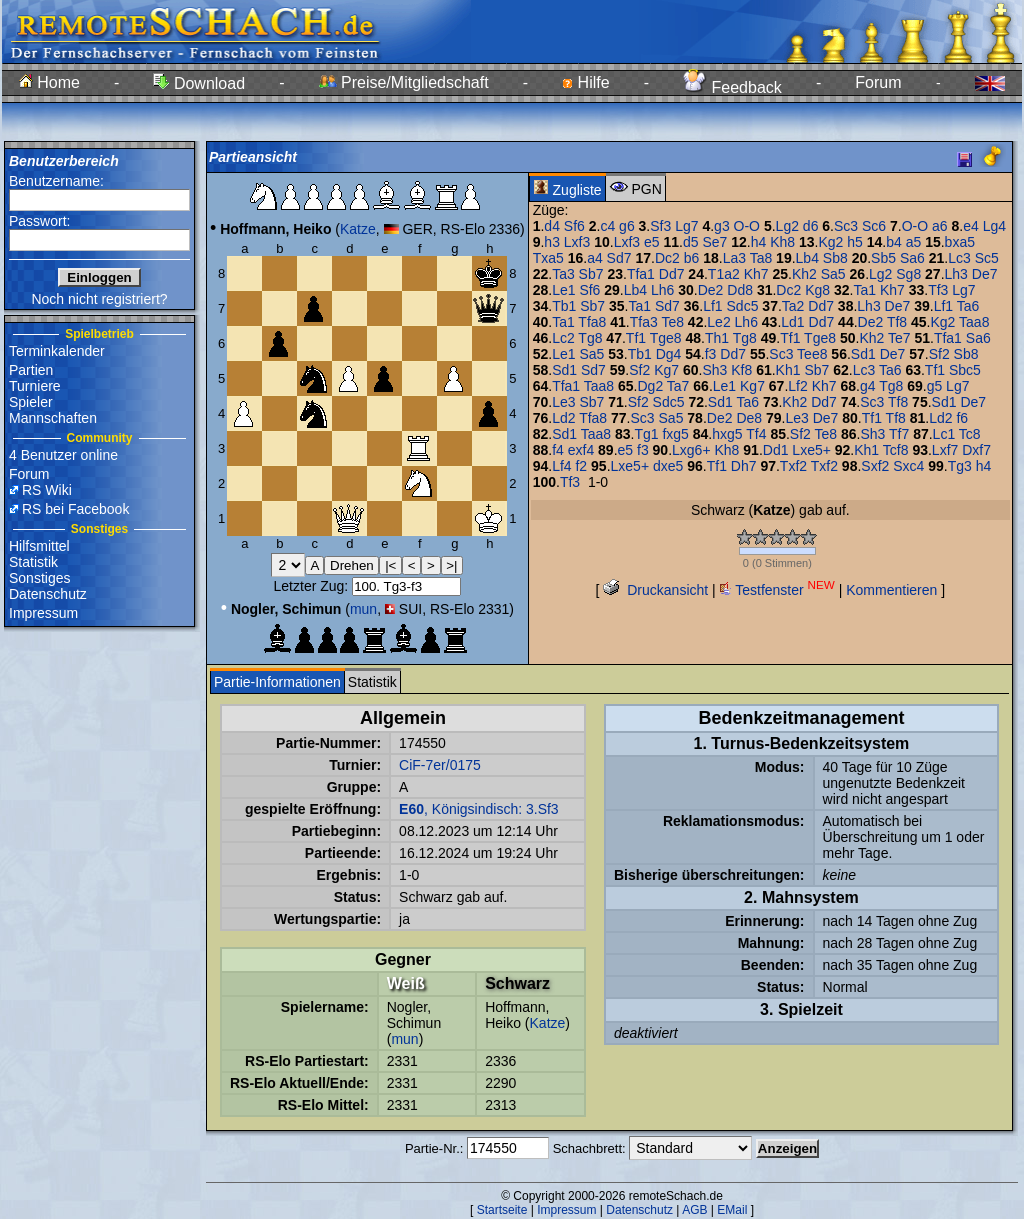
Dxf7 (976, 450)
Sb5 (883, 258)
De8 (749, 418)
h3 (552, 242)
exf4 (581, 450)
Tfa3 (644, 322)
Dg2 (651, 386)
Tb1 (564, 306)
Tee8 (812, 354)
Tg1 (646, 434)
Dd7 (672, 274)
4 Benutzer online (63, 455)
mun (363, 609)
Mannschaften (53, 418)
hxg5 (727, 434)
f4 (558, 450)
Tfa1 (641, 274)
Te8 (672, 322)
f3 (711, 354)
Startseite (502, 1210)
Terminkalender (57, 351)
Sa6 (912, 258)
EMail (732, 1210)
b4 (894, 242)
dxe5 (668, 466)
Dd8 (740, 290)
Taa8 (974, 322)
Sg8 (908, 274)
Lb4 (807, 258)
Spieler (31, 402)
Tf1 (636, 338)
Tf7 (899, 434)
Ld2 (563, 418)
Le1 (563, 290)
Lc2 (563, 338)
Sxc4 (908, 466)
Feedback (732, 87)
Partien (31, 370)
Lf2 (797, 386)
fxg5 (675, 434)
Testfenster (777, 590)
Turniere (35, 386)
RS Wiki (47, 490)
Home (49, 82)
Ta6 (968, 306)
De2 (711, 290)
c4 (607, 226)
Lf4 (561, 466)
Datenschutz (48, 594)
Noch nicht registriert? (99, 299)
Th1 (717, 338)
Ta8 (761, 258)
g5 (935, 386)
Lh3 (956, 274)
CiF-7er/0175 (440, 765)
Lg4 (994, 226)
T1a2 (724, 274)
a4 (595, 258)
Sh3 (714, 370)
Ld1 (792, 322)
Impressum (43, 613)
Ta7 (678, 386)
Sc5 (987, 258)
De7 (985, 274)
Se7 (714, 242)
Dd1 (776, 450)
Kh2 (804, 274)
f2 (581, 466)
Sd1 (863, 354)
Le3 (563, 402)
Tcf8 (896, 450)
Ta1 (864, 290)
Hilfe (585, 82)
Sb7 (591, 274)
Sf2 (939, 354)
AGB (694, 1210)
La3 (734, 258)
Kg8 (817, 290)
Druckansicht (655, 590)
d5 (691, 242)
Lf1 (712, 306)
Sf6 (574, 226)
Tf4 (756, 434)
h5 (855, 242)
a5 (914, 242)
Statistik (33, 562)
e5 (652, 242)
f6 (962, 418)
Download (199, 83)
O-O (747, 226)
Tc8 (970, 434)
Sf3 (660, 226)
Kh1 (788, 370)
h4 (759, 242)
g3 (722, 226)
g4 (868, 386)
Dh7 (744, 466)
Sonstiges (39, 578)
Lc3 (959, 258)
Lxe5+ (811, 450)
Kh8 (782, 242)
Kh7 (756, 274)
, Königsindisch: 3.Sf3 (479, 809)
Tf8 (897, 322)
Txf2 (793, 466)
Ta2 (793, 306)
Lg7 (686, 226)
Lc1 (944, 434)
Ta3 (563, 274)
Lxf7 (945, 450)
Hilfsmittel (39, 546)
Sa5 (833, 274)
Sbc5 (965, 370)
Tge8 (666, 338)
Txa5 (548, 258)
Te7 (899, 338)
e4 (971, 226)
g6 (627, 226)
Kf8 (741, 370)
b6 (692, 258)
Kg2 (830, 242)
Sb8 (835, 258)
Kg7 (666, 370)
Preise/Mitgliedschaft (404, 82)
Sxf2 (875, 466)
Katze (358, 229)
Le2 (718, 322)
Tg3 (960, 466)
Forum (878, 82)
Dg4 (669, 354)
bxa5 (960, 242)
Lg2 (787, 226)
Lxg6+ (691, 450)
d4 (552, 226)
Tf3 (938, 290)
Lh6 (662, 290)
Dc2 (667, 258)
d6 (811, 226)
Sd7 (619, 258)
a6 (940, 226)
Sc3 (846, 226)
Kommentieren (891, 590)
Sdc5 (743, 306)
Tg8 (590, 338)
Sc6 (874, 226)
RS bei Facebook (75, 509)
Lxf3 (577, 242)
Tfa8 (592, 322)
